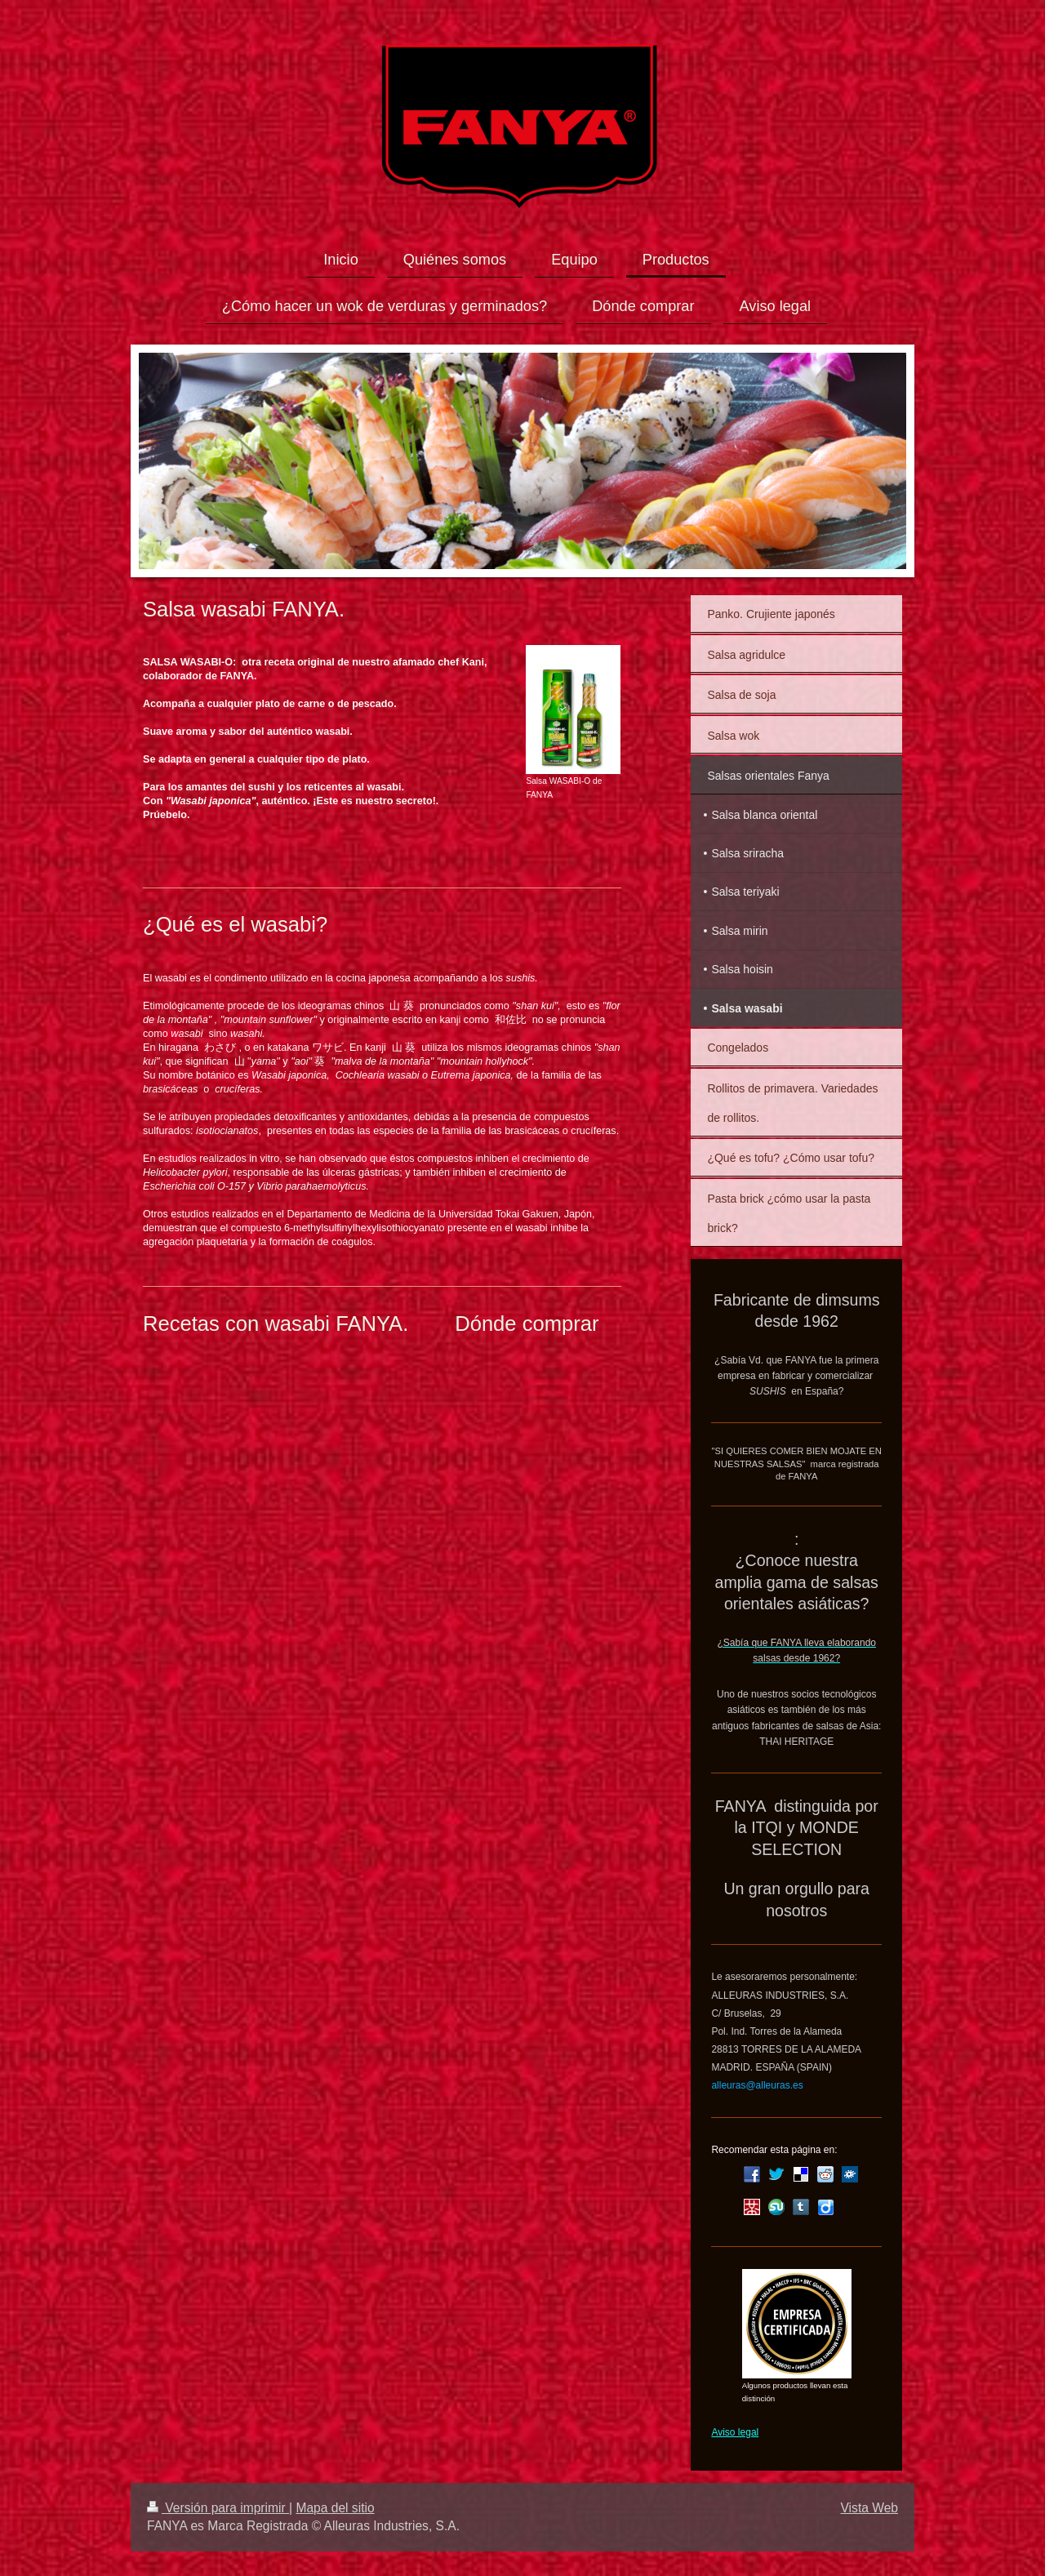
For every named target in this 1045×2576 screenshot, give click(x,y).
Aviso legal (734, 2432)
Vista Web (870, 2508)
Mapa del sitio (335, 2508)
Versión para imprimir (218, 2508)
